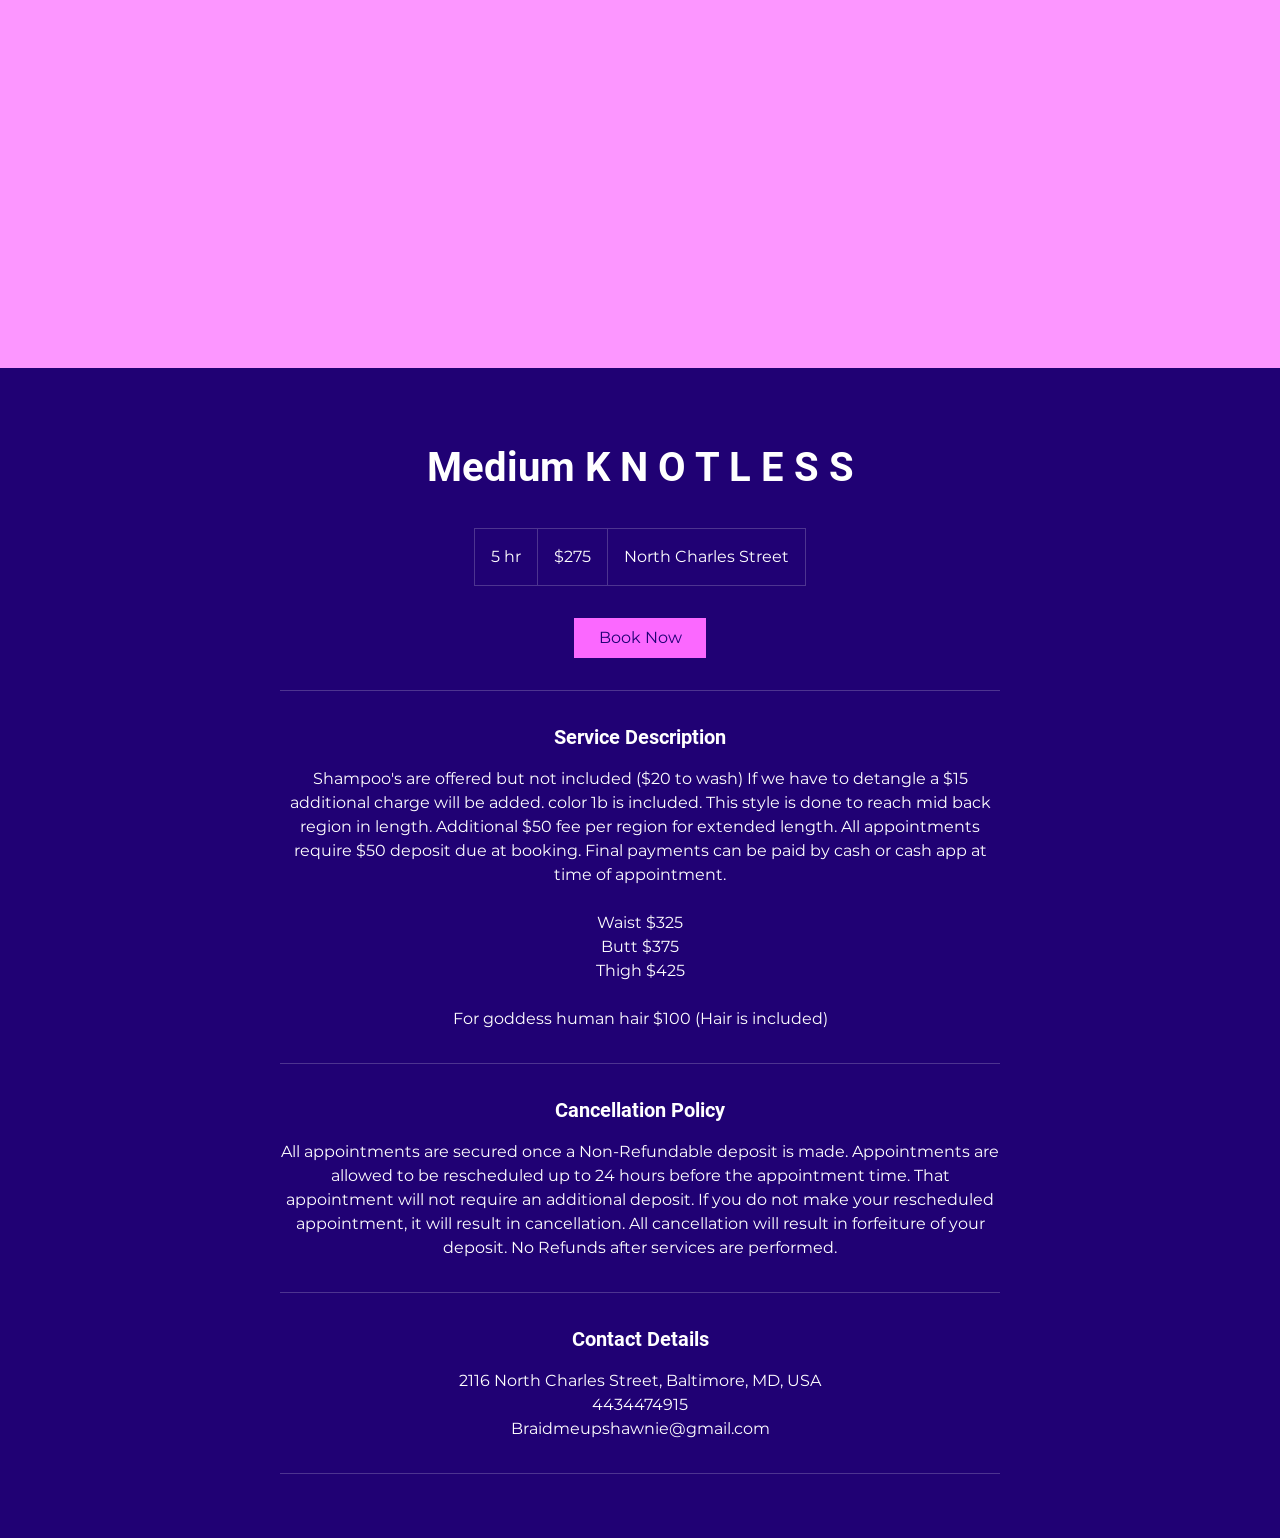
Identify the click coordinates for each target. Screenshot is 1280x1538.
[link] (640, 638)
